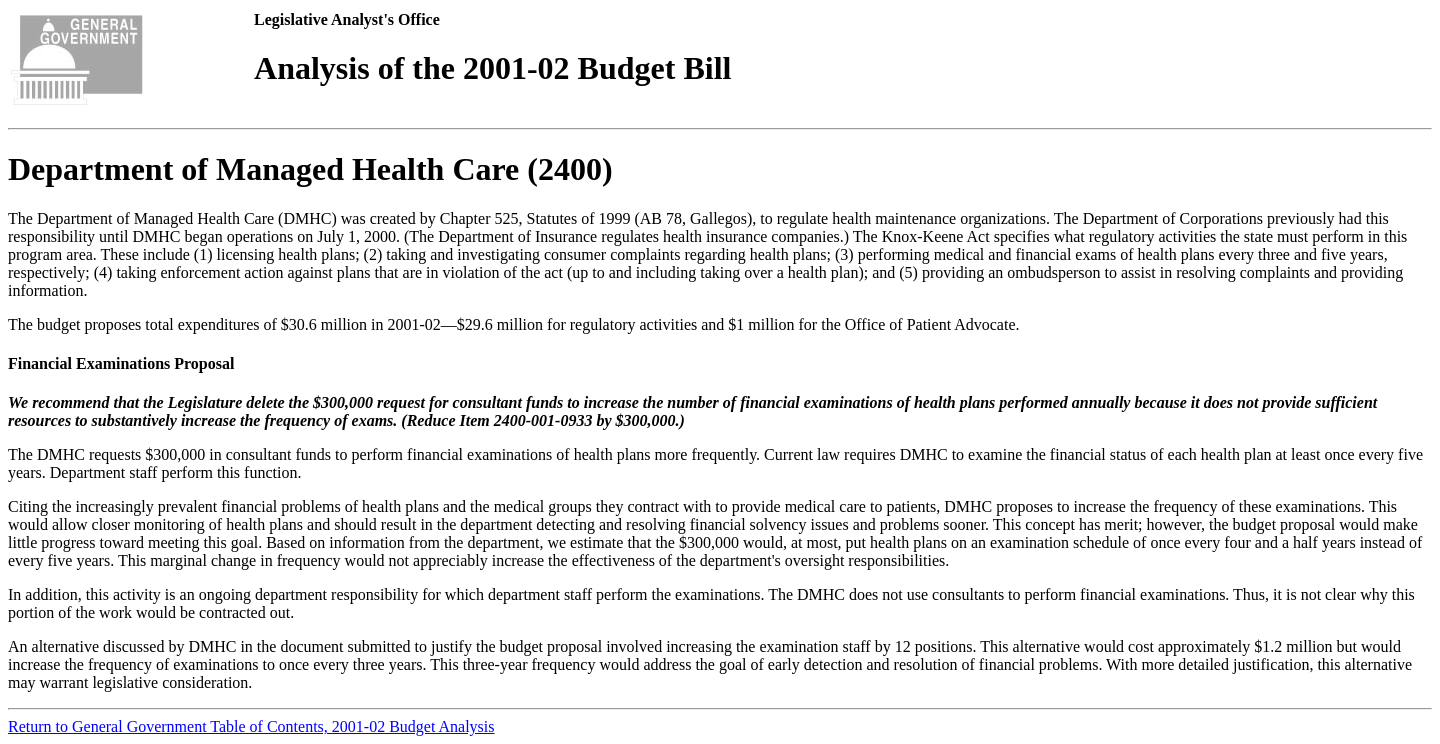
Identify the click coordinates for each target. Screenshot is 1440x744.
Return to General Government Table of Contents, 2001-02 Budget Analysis (251, 726)
